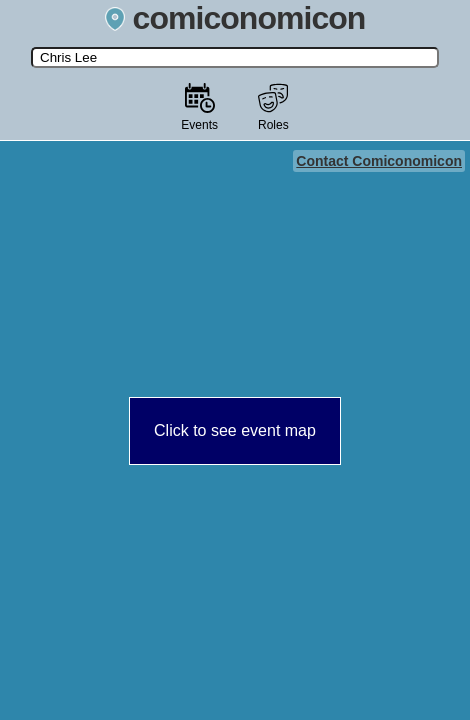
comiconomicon (235, 18)
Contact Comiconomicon (379, 161)
